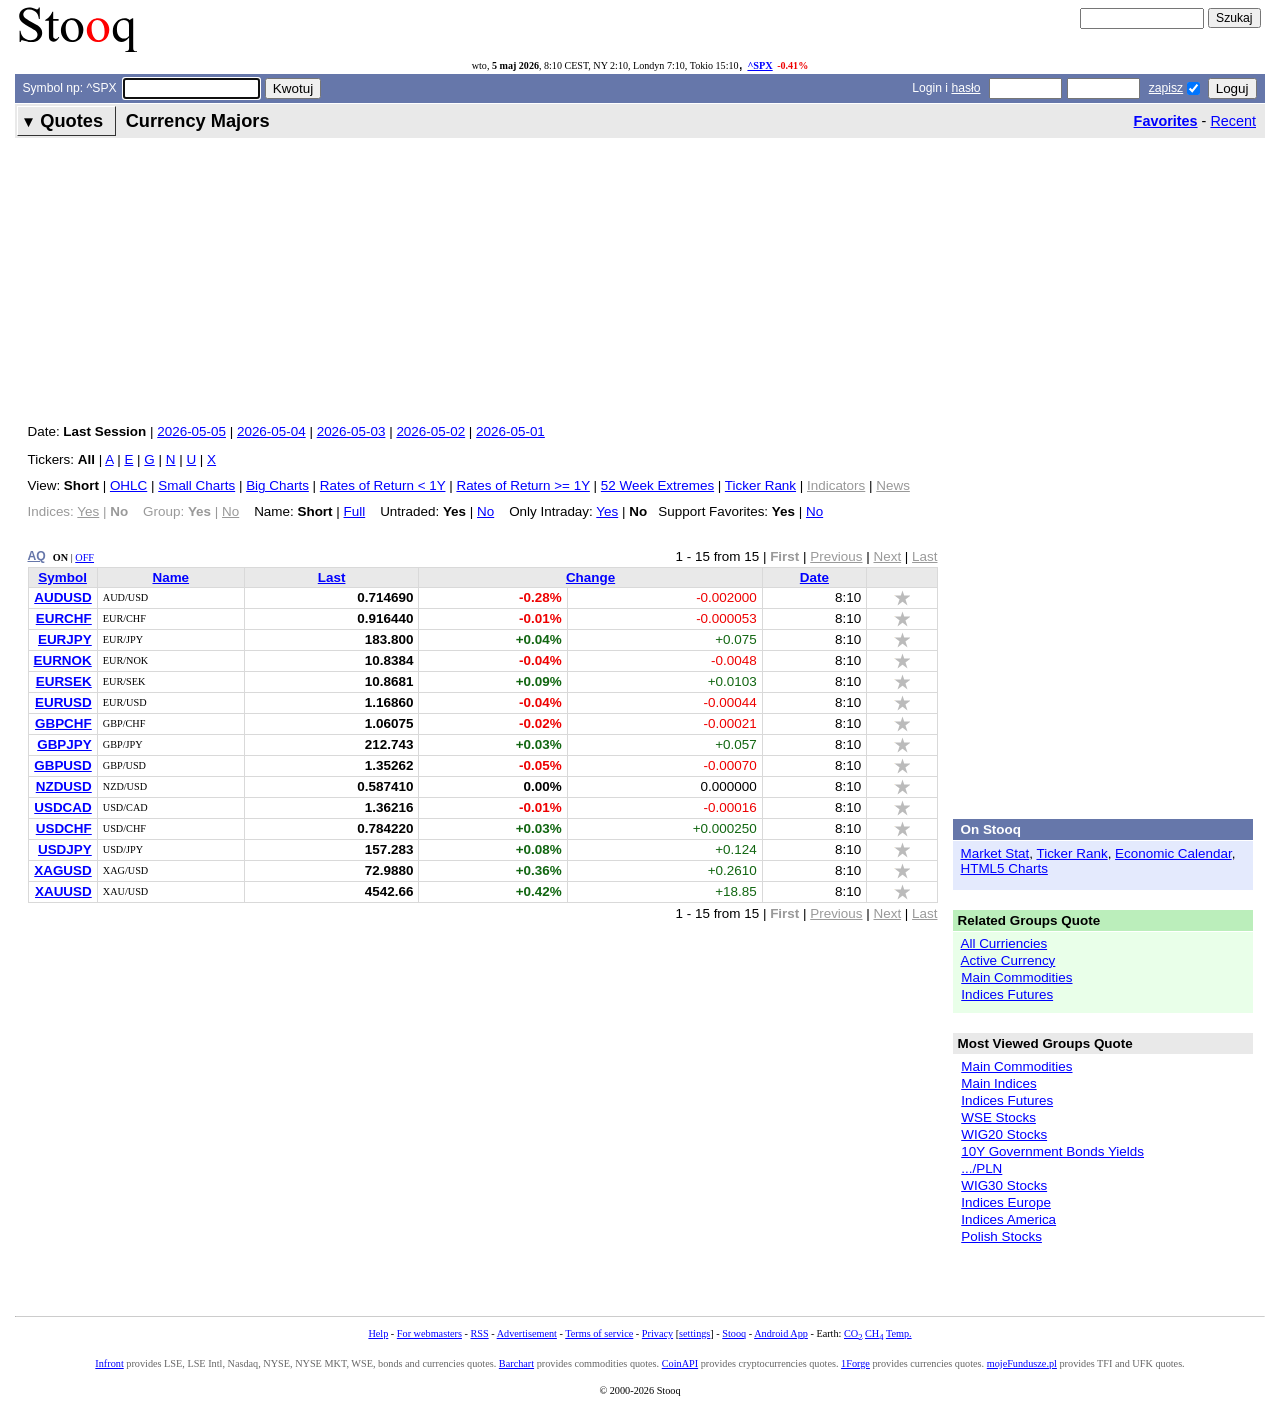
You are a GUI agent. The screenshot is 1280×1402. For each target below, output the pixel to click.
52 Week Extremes (657, 485)
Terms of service (599, 1333)
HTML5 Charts (1004, 868)
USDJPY (65, 849)
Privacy (657, 1333)
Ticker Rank (760, 485)
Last (332, 577)
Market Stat (995, 853)
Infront (109, 1363)
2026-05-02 (430, 431)
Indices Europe (1006, 1202)
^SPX (759, 65)
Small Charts (196, 485)
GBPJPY (64, 744)
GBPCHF (63, 723)
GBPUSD (63, 765)
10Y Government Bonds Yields (1052, 1151)
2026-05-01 (510, 431)
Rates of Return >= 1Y (522, 485)
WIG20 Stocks (1004, 1134)
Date (814, 577)
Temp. (899, 1333)
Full (355, 511)
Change (590, 577)
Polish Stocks (1001, 1236)
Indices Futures (1007, 994)
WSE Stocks (998, 1117)
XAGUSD (63, 870)
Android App (781, 1333)
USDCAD (62, 807)
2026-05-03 (351, 431)
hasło (965, 88)
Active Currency (1008, 960)
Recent (1233, 121)
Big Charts (277, 485)
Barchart (516, 1363)
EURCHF (64, 618)
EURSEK (64, 681)
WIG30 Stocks (1004, 1185)
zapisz (1166, 88)
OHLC (128, 485)
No (485, 511)
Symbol (62, 577)
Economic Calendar (1173, 853)
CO (853, 1333)
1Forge (855, 1363)
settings (694, 1333)
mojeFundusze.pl (1022, 1363)
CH (874, 1333)
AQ (37, 556)
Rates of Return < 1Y (383, 485)
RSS (479, 1333)
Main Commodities (1016, 977)
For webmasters (429, 1333)
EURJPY (65, 639)
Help (378, 1333)
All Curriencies (1004, 943)
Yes (607, 511)
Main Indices (998, 1083)
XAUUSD (63, 891)
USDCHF (64, 828)
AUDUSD (62, 597)
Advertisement (527, 1333)
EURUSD (63, 702)
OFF (84, 557)
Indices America (1008, 1219)
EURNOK (63, 660)
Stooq (734, 1333)
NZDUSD (64, 786)
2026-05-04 (271, 431)
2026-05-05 (191, 431)
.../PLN (981, 1168)
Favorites (1166, 121)
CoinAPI (680, 1363)
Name (170, 577)
